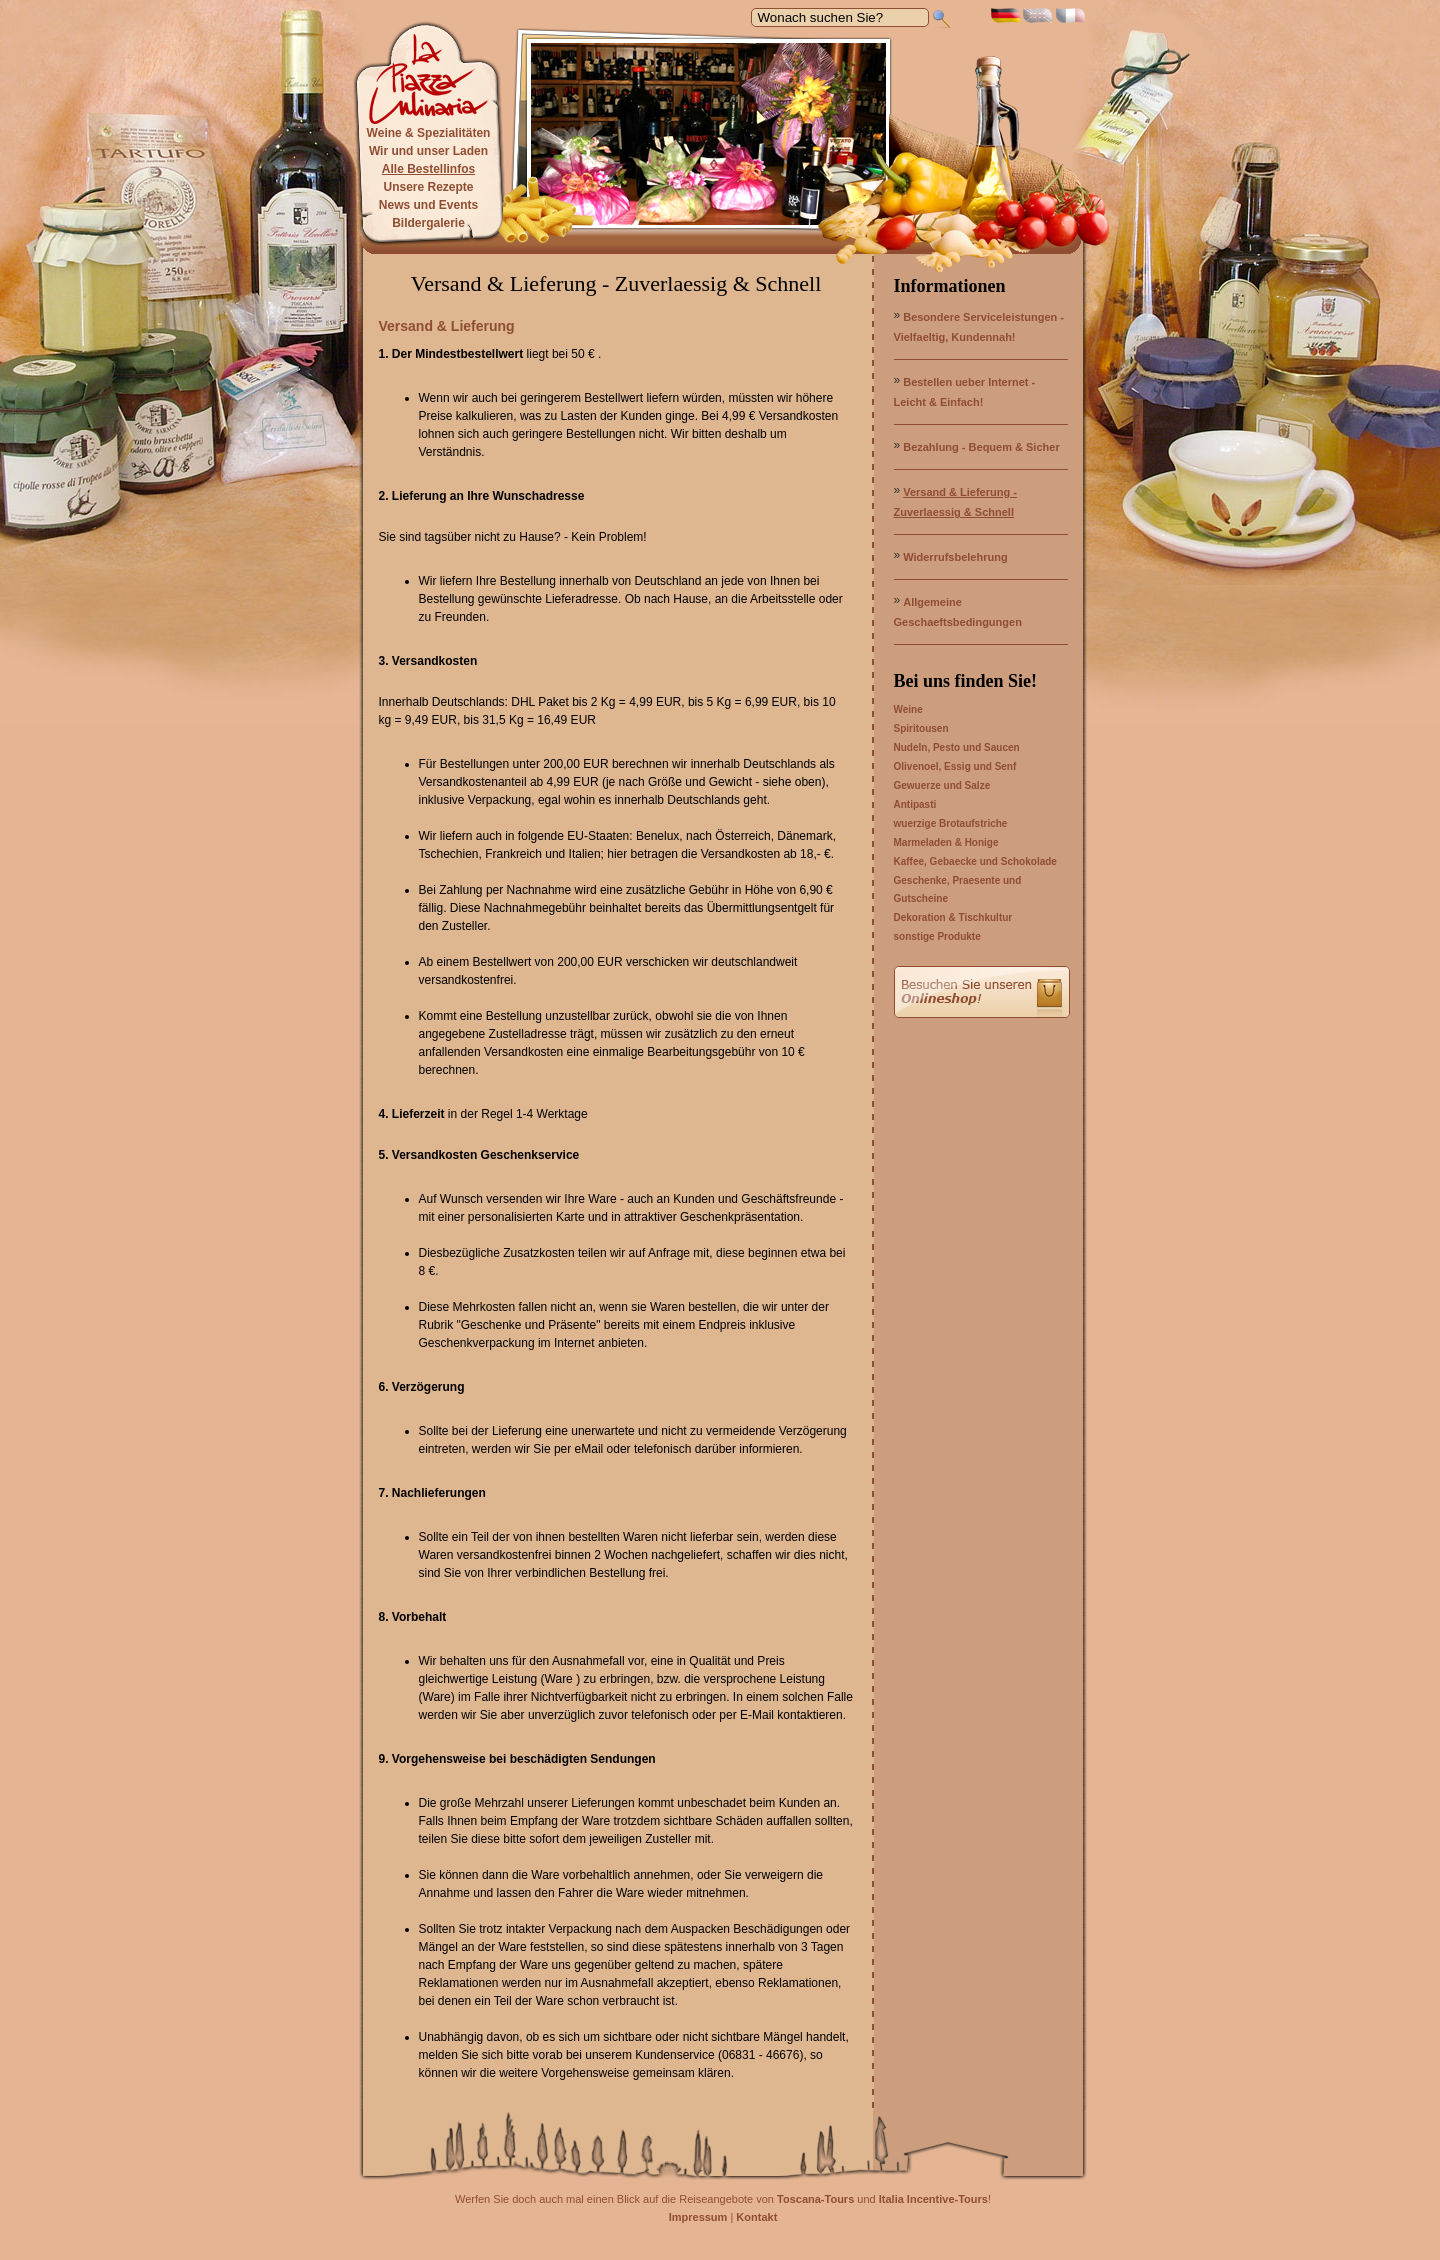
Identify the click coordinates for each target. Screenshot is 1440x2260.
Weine (908, 709)
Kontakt (756, 2217)
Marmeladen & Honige (946, 842)
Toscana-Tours (815, 2199)
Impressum (698, 2217)
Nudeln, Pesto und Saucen (957, 747)
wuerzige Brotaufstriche (951, 823)
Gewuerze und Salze (942, 785)
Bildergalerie (428, 223)
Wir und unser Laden (428, 151)
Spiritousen (921, 728)
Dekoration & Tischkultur (953, 917)
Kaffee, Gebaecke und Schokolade (975, 861)
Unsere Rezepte (428, 187)
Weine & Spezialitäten (429, 133)
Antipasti (915, 804)
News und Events (428, 205)
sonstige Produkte (937, 936)
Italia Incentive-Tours (933, 2199)
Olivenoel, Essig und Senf (955, 766)
